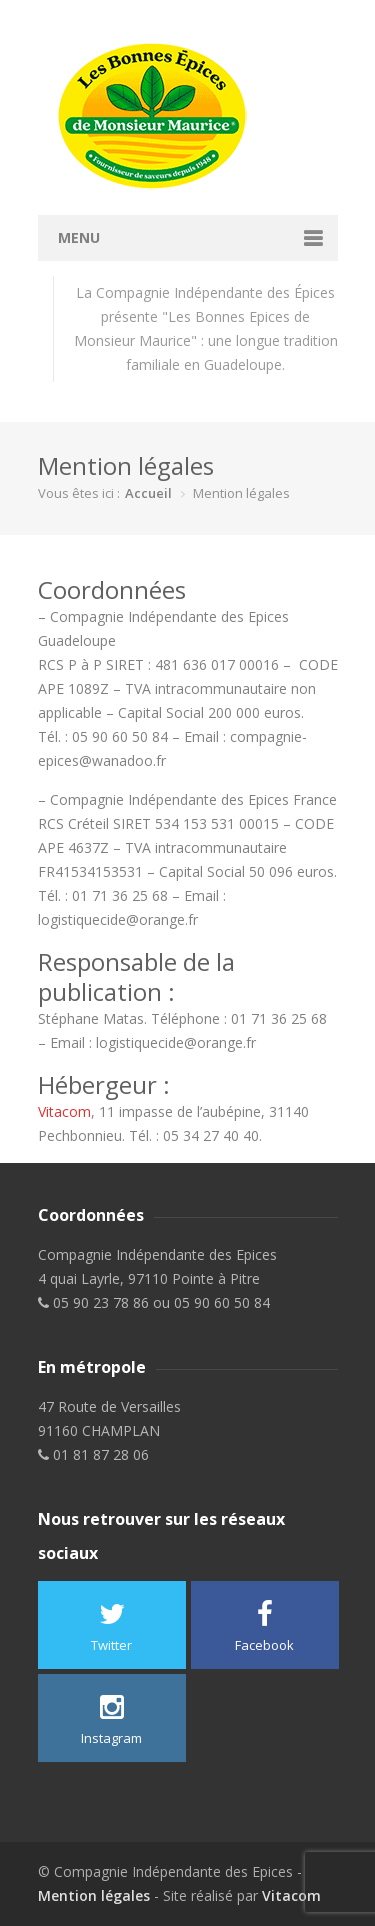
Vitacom (64, 1111)
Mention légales (94, 1895)
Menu (79, 237)
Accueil (148, 493)
